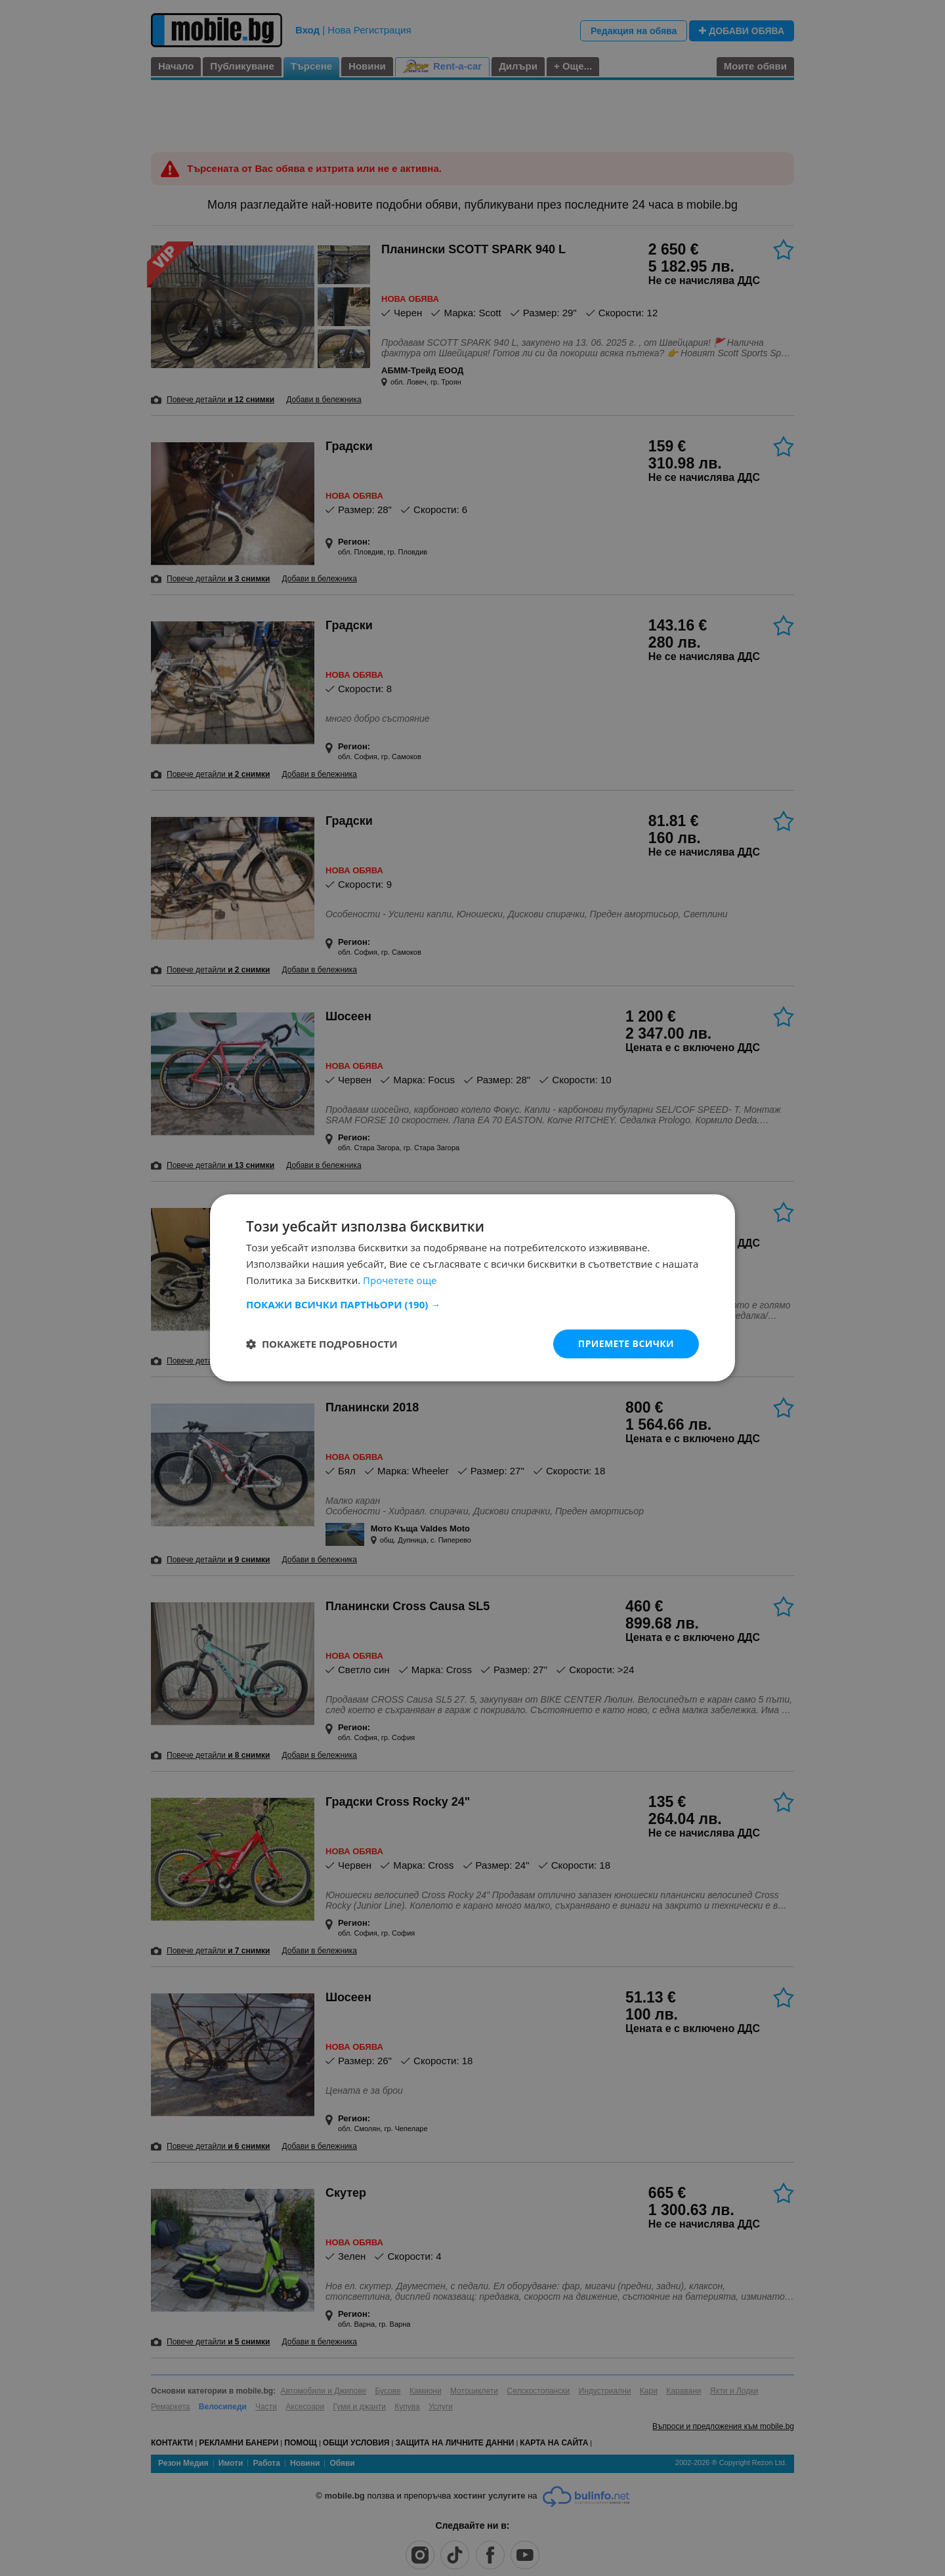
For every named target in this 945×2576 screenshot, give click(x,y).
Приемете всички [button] (626, 1343)
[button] (472, 1304)
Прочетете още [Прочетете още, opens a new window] (399, 1280)
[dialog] (472, 1288)
